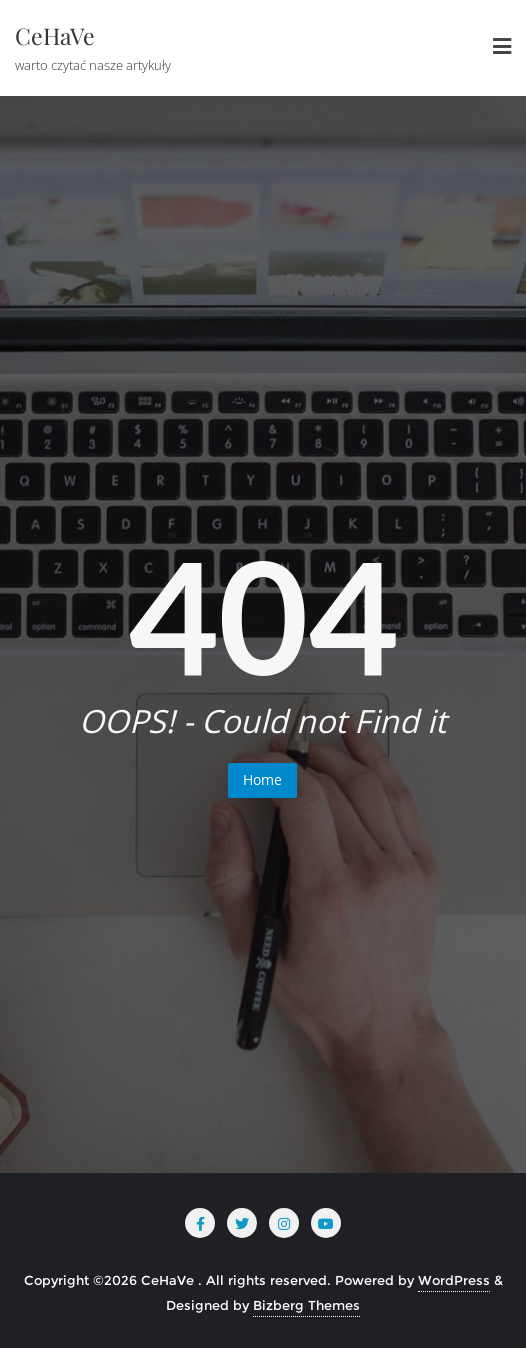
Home (262, 779)
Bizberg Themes (306, 1305)
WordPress (454, 1280)
